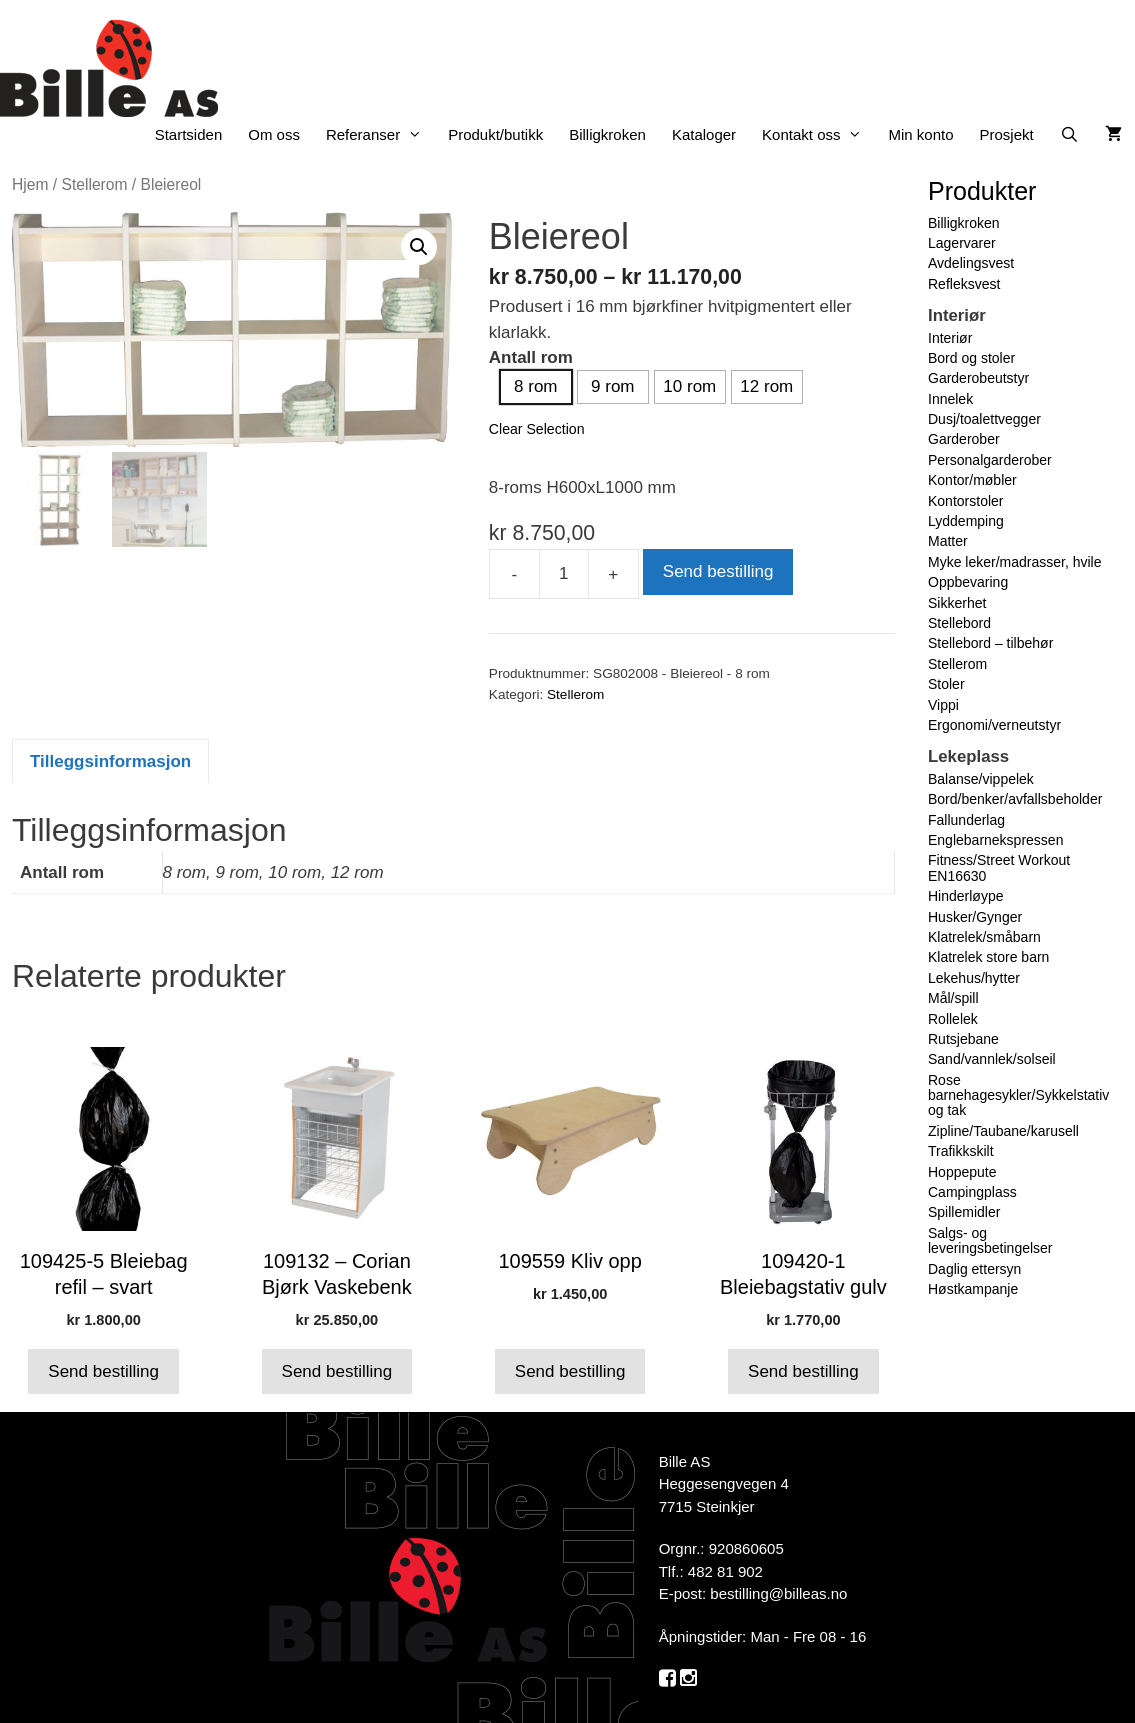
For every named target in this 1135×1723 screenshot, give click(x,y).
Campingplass (972, 1192)
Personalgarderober (990, 460)
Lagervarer (962, 243)
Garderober (964, 439)
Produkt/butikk (495, 134)
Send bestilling (718, 571)
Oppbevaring (968, 582)
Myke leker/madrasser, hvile (1015, 562)
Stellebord (959, 623)
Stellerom (95, 184)
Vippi (943, 705)
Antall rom (531, 357)
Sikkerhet (957, 603)
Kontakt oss (818, 134)
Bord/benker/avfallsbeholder (1015, 799)
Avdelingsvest (971, 263)
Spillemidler (964, 1212)
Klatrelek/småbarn (984, 937)
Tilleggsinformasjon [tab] (110, 761)
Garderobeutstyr (978, 378)
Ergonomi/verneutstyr (994, 725)
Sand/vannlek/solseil (992, 1059)
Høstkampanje (973, 1289)
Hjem (30, 184)
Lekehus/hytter (974, 978)
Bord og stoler (971, 358)
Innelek (950, 399)
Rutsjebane (963, 1039)
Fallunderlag (966, 820)
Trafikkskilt (961, 1151)
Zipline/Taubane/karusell (1003, 1131)
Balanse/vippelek (981, 779)
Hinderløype (965, 896)
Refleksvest (964, 284)
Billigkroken (607, 134)
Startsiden (189, 134)
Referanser (380, 134)
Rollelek (953, 1019)
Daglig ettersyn (974, 1269)
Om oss (274, 134)
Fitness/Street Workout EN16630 (999, 867)
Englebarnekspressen (995, 840)
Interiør (950, 338)
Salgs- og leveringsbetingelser (990, 1240)
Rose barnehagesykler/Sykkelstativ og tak (1018, 1095)
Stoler (946, 684)
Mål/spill (953, 998)
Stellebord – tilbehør (990, 643)
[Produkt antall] (564, 574)
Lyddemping (966, 521)
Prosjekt (1007, 134)
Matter (948, 541)
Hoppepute (962, 1172)
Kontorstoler (965, 501)
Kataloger (704, 134)
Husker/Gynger (975, 917)
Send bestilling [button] (103, 1371)
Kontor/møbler (972, 480)
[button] (419, 247)
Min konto (920, 134)
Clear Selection (537, 429)
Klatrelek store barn (988, 957)
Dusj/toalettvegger (984, 419)
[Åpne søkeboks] (1069, 134)
